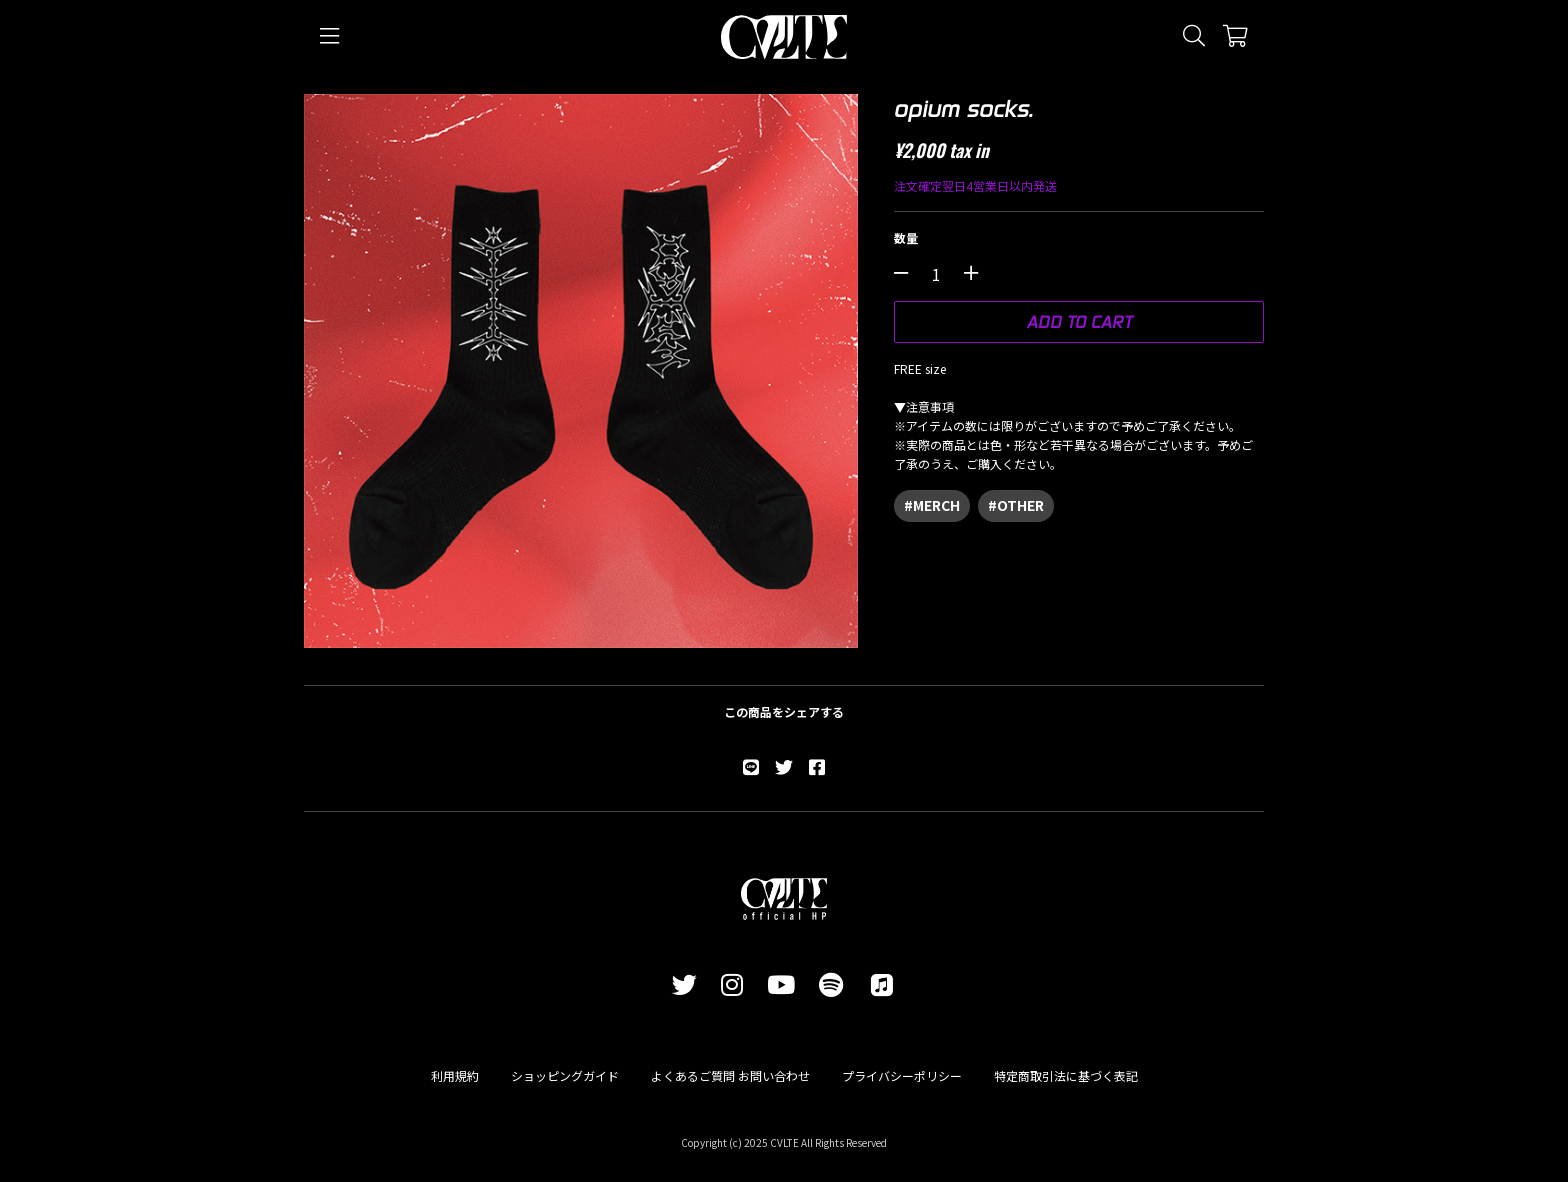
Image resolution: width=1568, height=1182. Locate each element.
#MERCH (932, 505)
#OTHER (1016, 505)
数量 (906, 237)
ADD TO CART (1079, 321)
